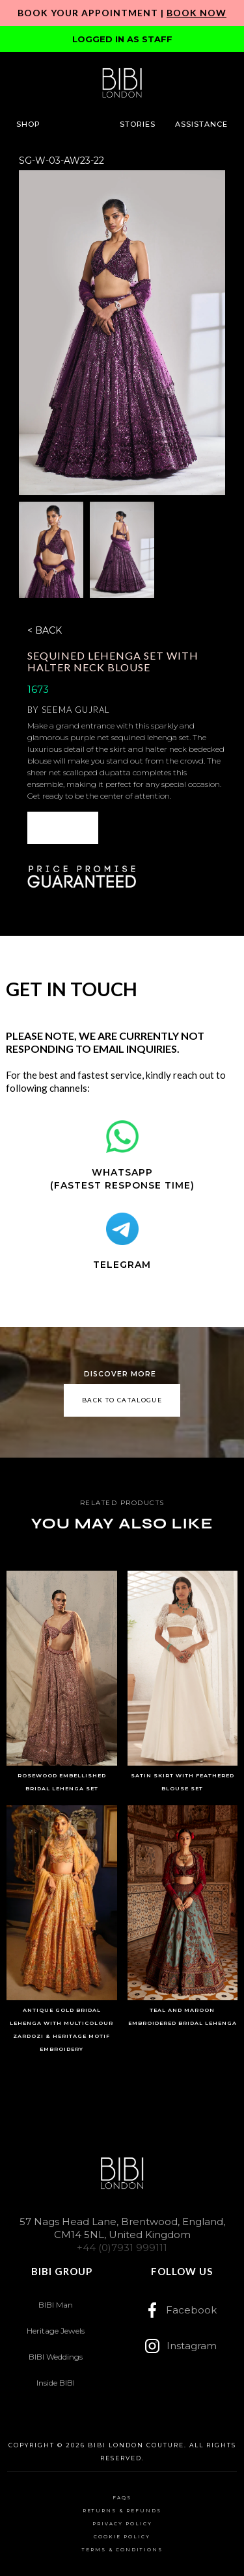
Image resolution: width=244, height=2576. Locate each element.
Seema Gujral (76, 709)
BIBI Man (55, 2305)
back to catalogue (122, 1400)
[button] (28, 124)
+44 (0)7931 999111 (122, 2247)
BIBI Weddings (56, 2357)
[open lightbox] (121, 332)
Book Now (196, 12)
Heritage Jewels (56, 2331)
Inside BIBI (55, 2383)
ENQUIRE (62, 827)
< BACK (44, 630)
